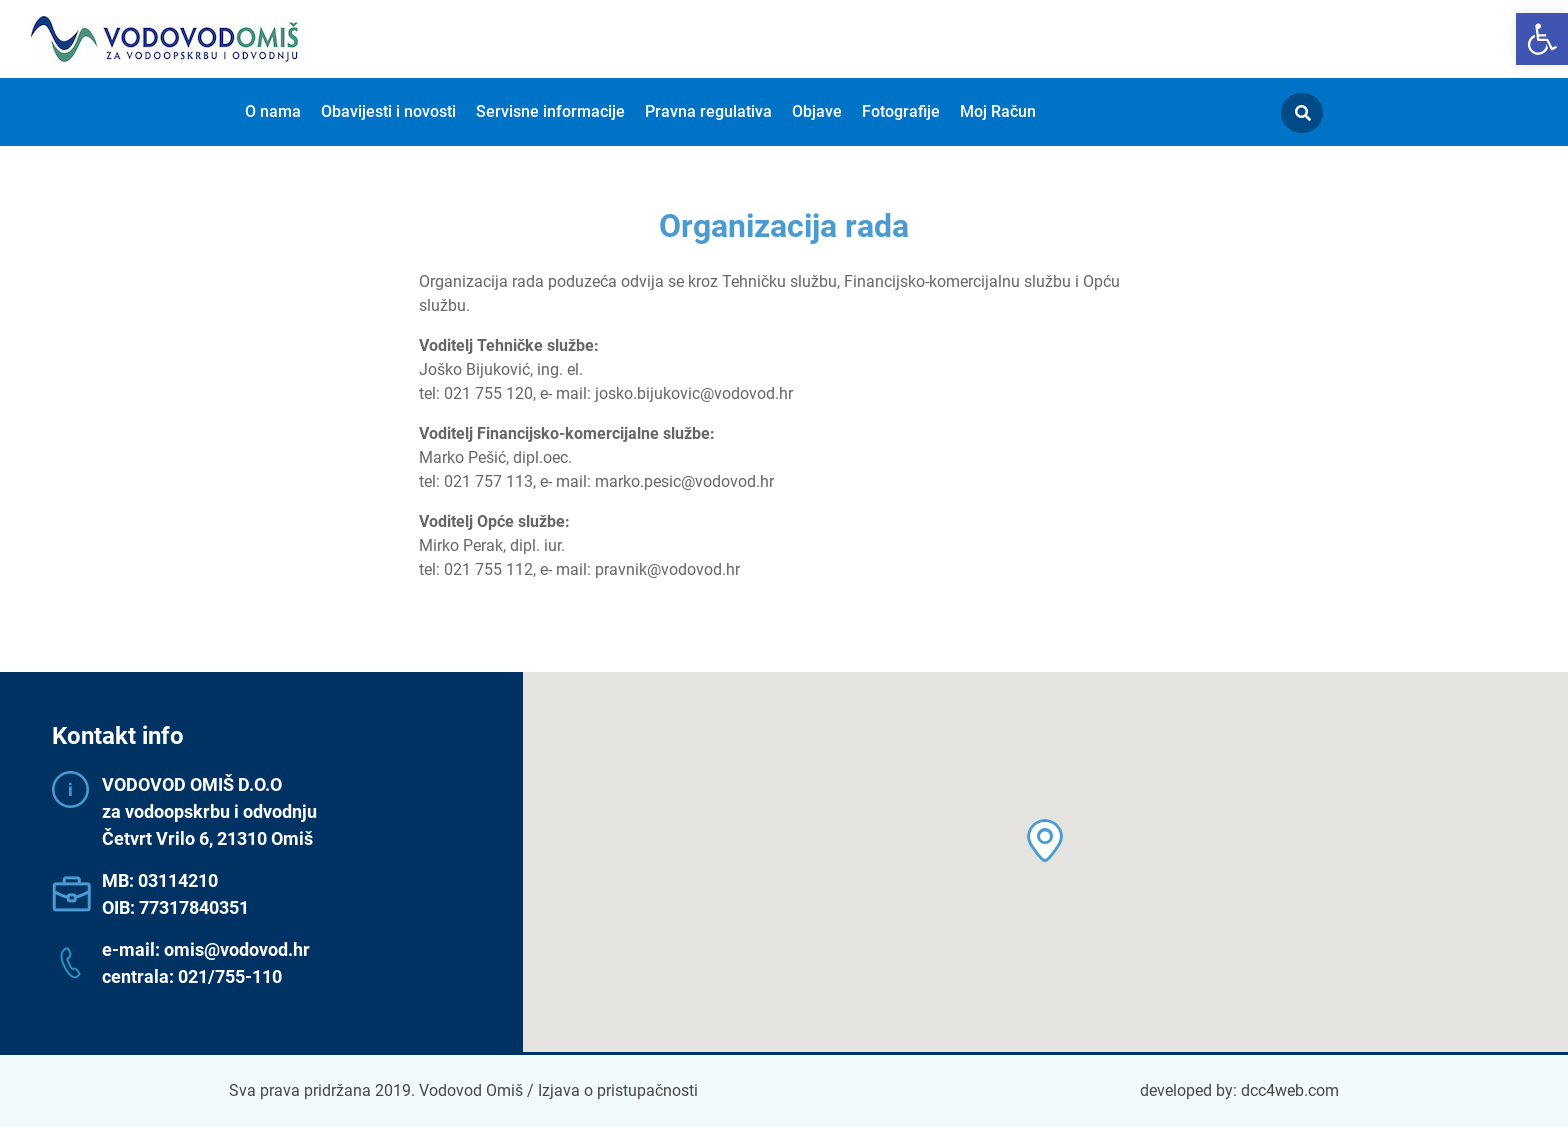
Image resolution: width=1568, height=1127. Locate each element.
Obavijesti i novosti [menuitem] (388, 111)
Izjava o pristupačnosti (618, 1090)
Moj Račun (998, 111)
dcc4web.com (1290, 1090)
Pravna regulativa (708, 111)
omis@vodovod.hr (237, 949)
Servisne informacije (550, 111)
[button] (1542, 39)
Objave (817, 111)
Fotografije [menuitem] (901, 111)
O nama (273, 111)
